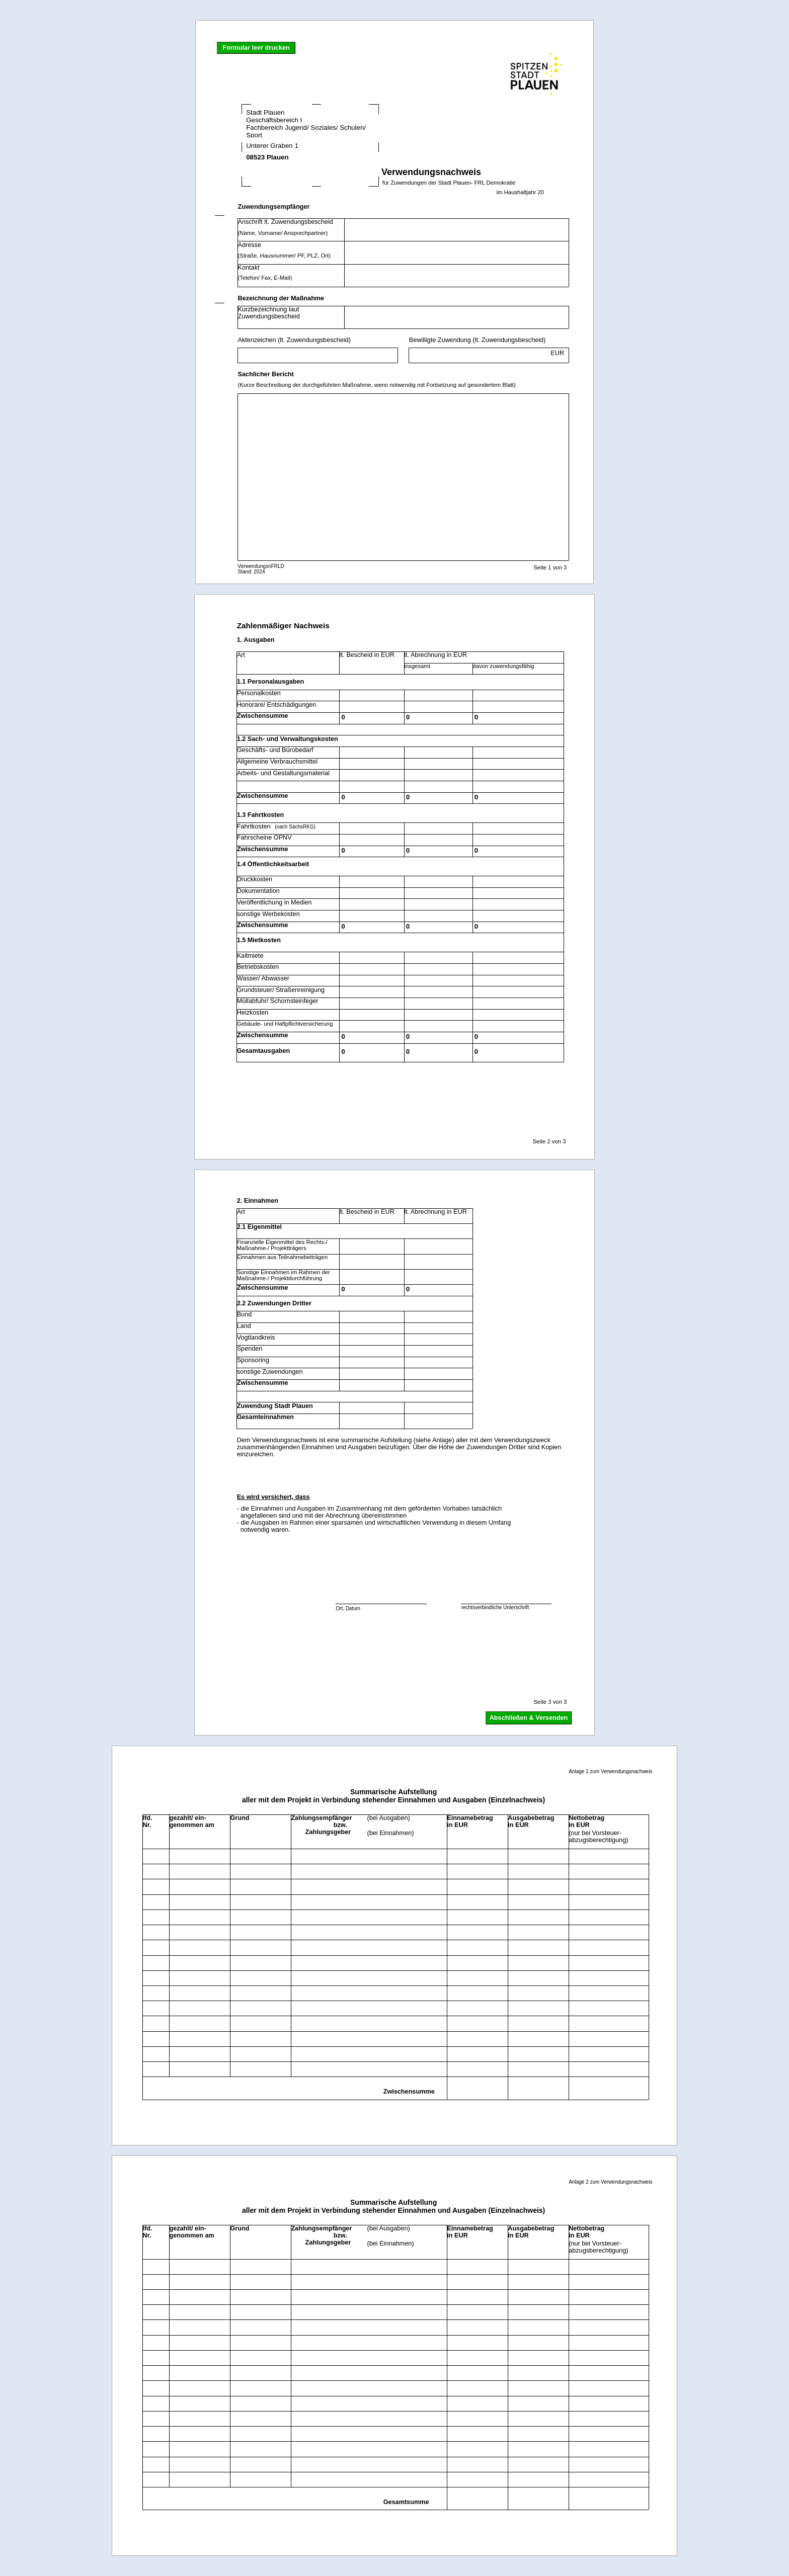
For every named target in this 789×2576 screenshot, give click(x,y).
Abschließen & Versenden (529, 1717)
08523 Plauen (299, 160)
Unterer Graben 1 (299, 147)
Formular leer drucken (256, 47)
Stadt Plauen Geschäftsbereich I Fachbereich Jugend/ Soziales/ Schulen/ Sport (310, 123)
